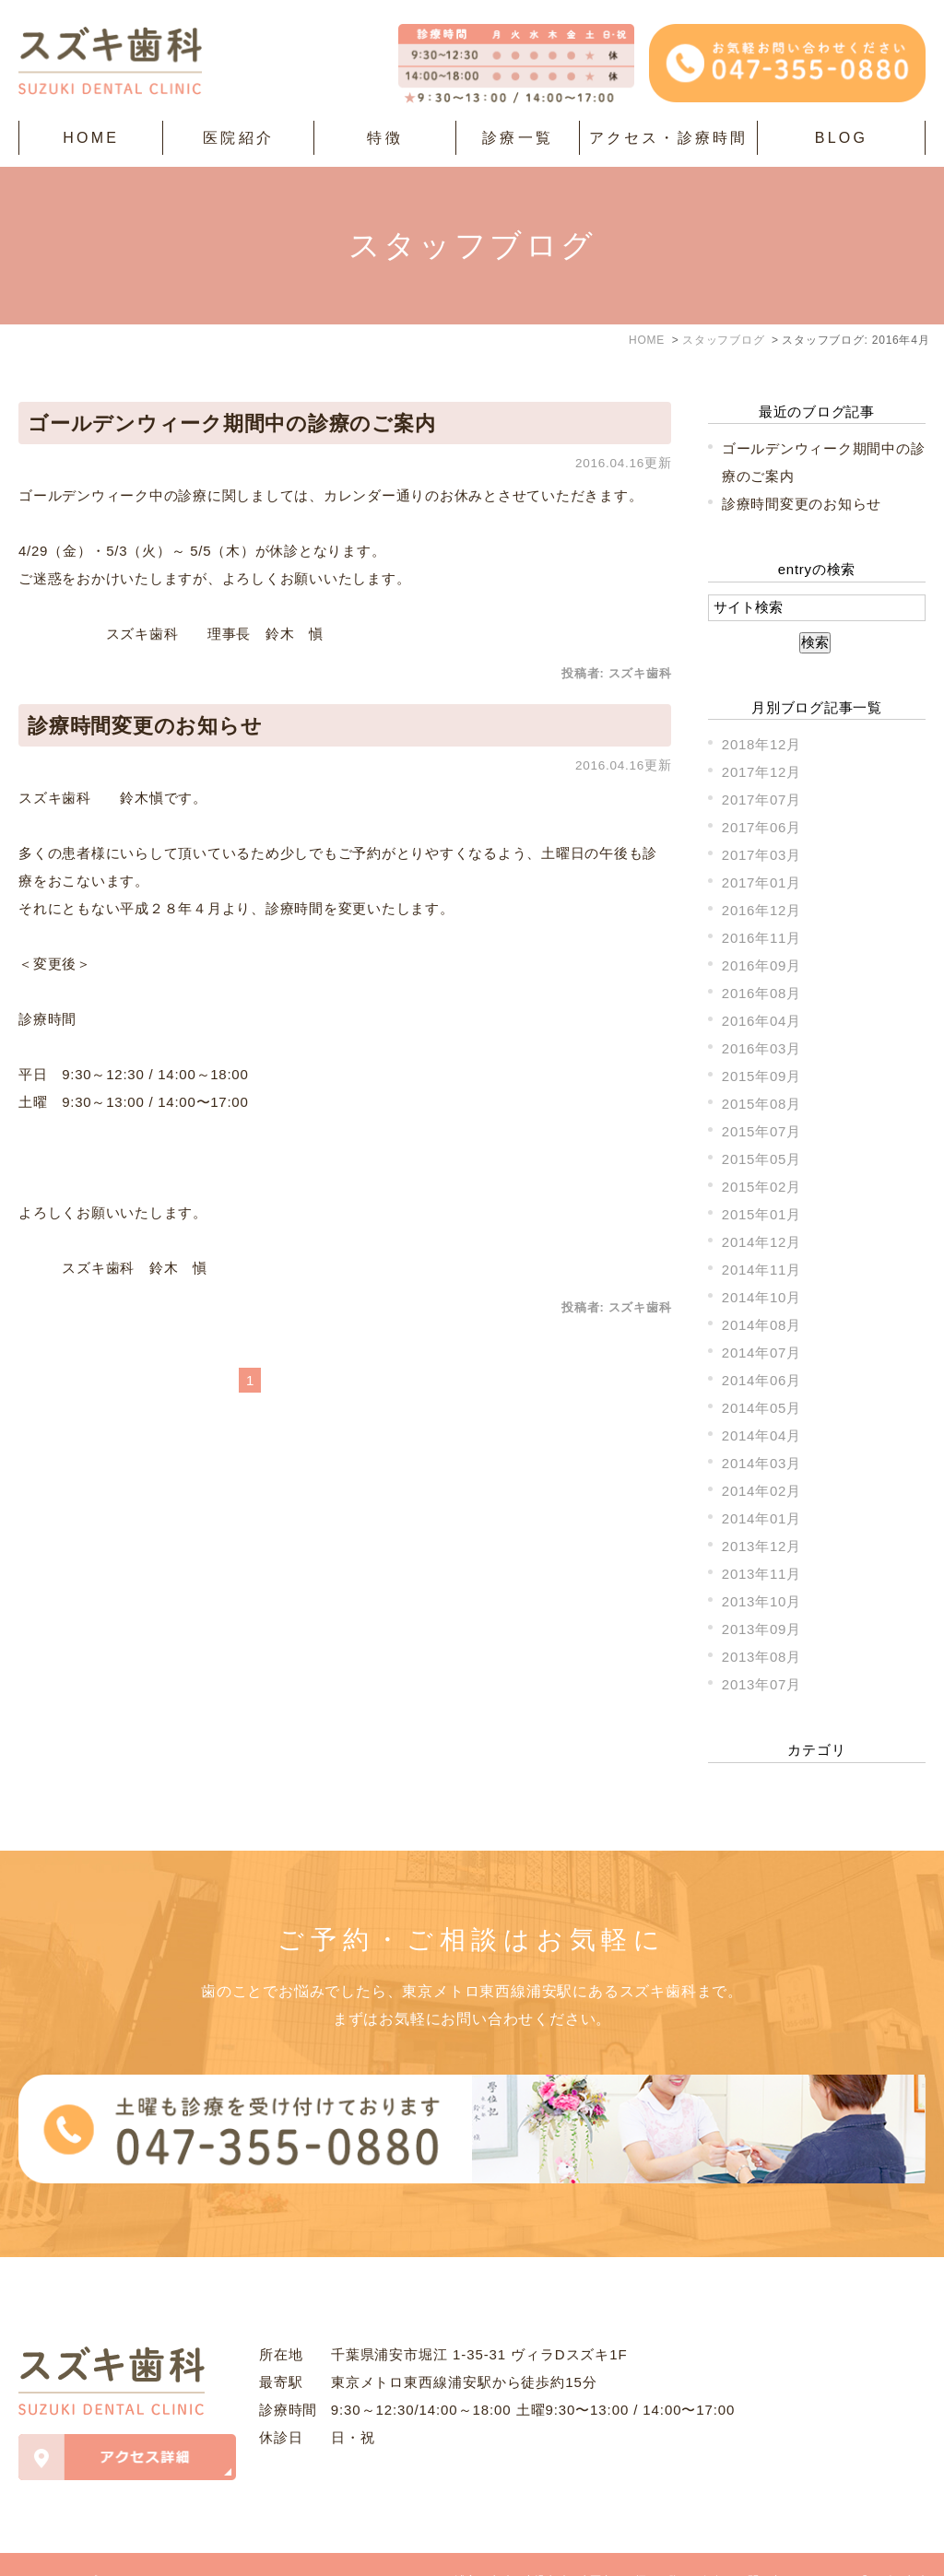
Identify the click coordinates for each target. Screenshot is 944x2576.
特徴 (384, 138)
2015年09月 (761, 1076)
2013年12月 (761, 1546)
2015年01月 (761, 1214)
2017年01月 (761, 882)
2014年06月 (761, 1380)
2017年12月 (761, 772)
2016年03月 (761, 1048)
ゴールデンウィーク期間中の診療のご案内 (231, 423)
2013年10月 (761, 1601)
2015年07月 (761, 1131)
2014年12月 (761, 1242)
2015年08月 (761, 1104)
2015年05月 (761, 1159)
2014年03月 (761, 1463)
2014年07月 (761, 1352)
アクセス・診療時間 (669, 138)
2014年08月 (761, 1325)
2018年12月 (761, 744)
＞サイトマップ (58, 2548)
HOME (91, 138)
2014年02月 (761, 1491)
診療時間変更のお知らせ (145, 725)
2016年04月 (761, 1021)
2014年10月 (761, 1297)
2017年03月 (761, 855)
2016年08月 (761, 993)
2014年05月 (761, 1408)
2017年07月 (761, 799)
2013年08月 (761, 1656)
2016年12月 (761, 910)
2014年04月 (761, 1435)
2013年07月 (761, 1684)
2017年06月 (761, 827)
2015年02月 (761, 1186)
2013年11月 (761, 1574)
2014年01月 (761, 1518)
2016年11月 (761, 938)
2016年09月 (761, 965)
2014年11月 (761, 1269)
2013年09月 (761, 1629)
